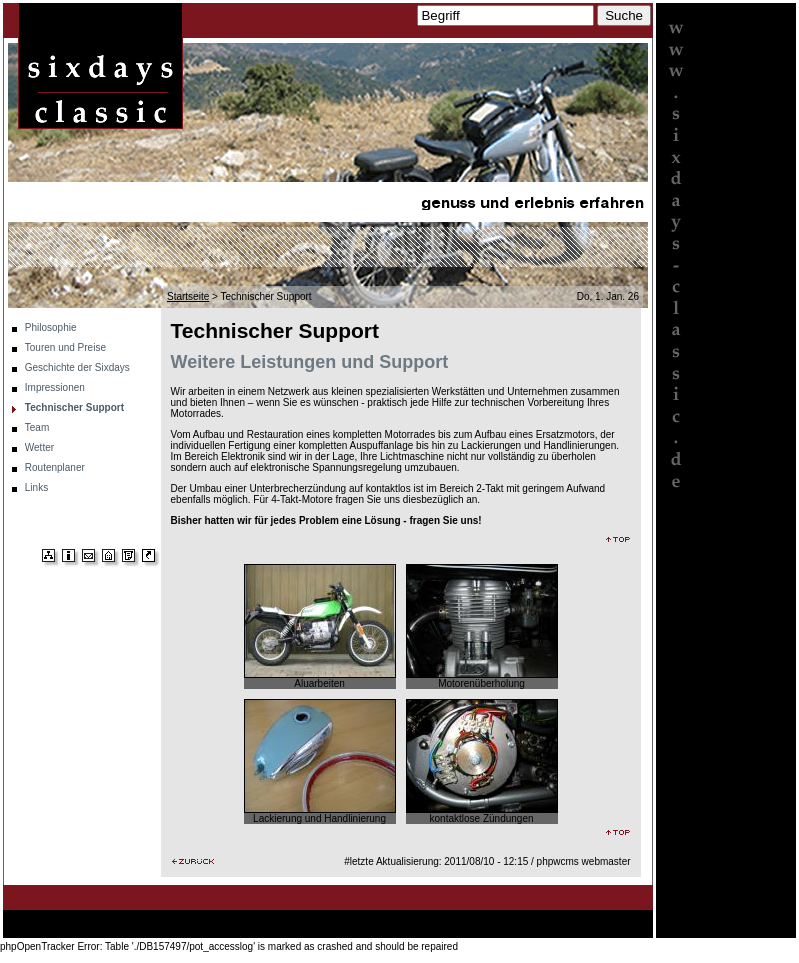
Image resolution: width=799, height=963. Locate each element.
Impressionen (55, 387)
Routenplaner (55, 467)
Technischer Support (74, 407)
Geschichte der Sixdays (77, 367)
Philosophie (51, 327)
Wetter (39, 447)
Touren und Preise (65, 347)
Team (37, 427)
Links (36, 487)
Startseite (188, 296)
